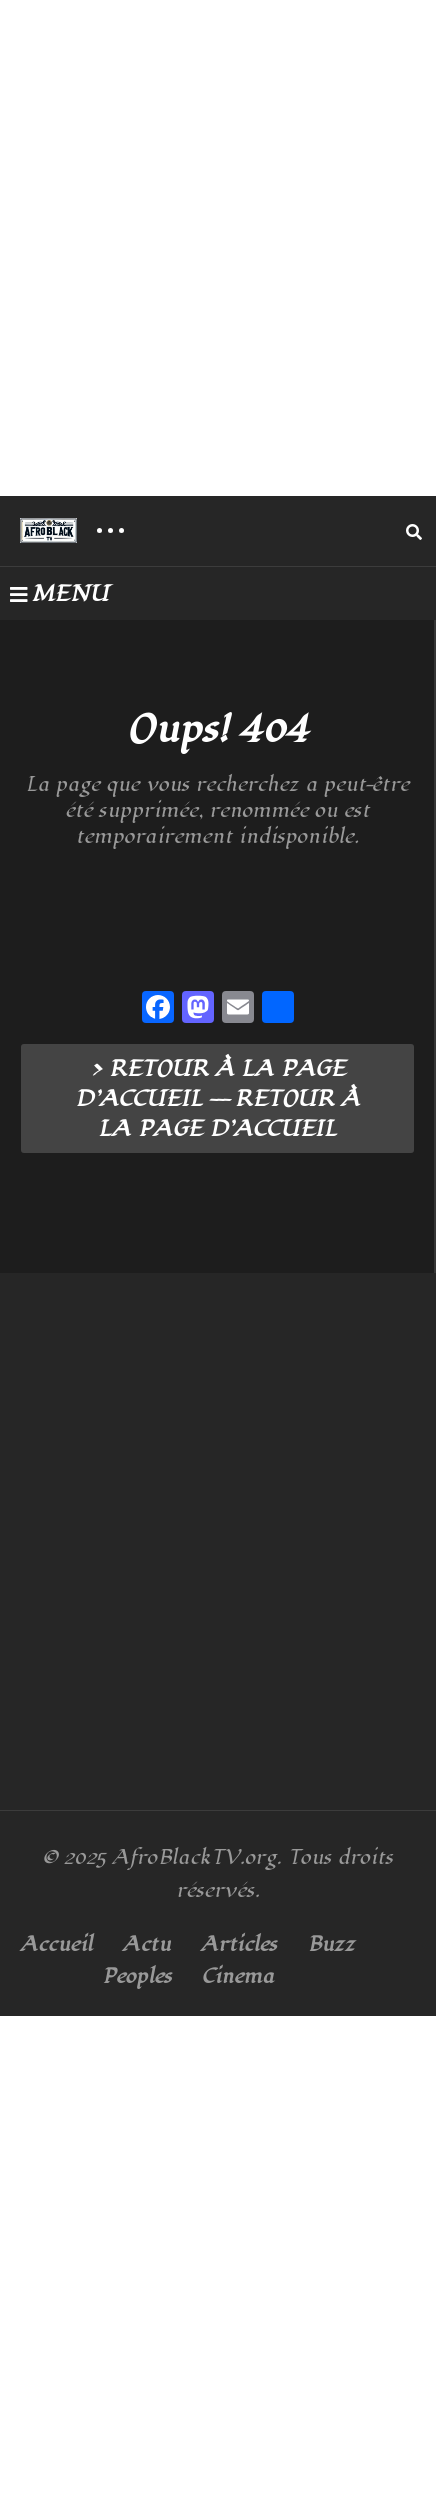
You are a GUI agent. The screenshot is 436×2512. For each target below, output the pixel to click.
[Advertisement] (218, 248)
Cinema (238, 1976)
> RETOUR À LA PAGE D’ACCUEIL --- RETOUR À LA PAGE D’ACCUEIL (218, 1099)
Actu (147, 1944)
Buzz (331, 1944)
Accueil (56, 1944)
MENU (59, 594)
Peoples (137, 1976)
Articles (239, 1944)
